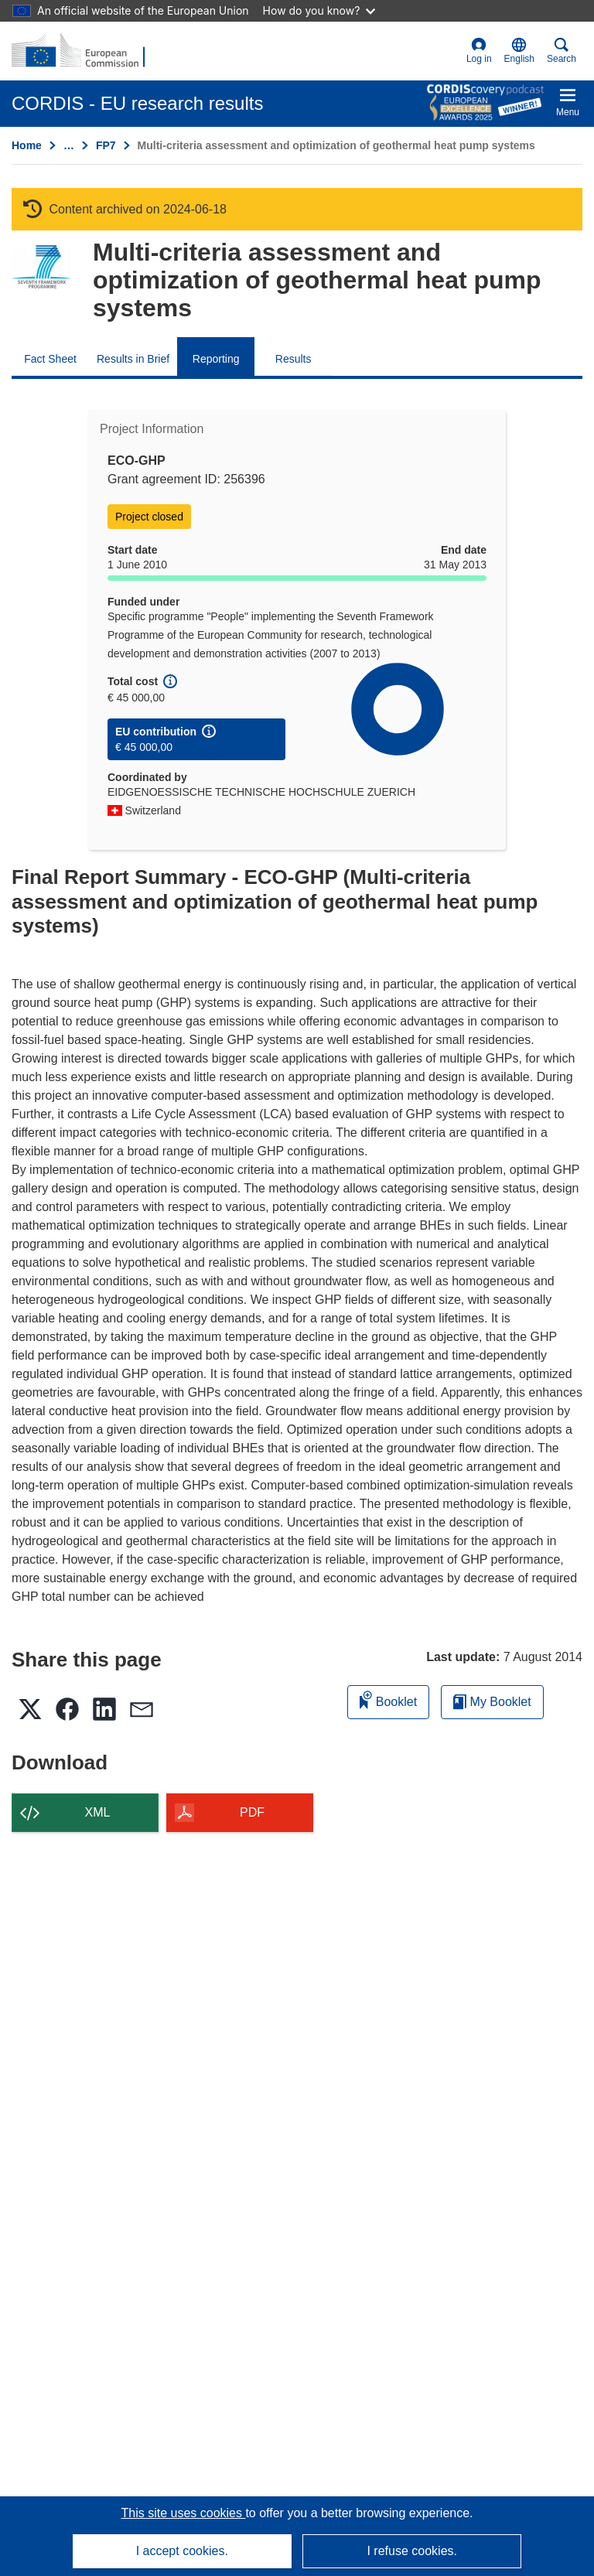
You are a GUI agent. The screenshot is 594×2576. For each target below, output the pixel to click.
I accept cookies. (182, 2550)
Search (561, 50)
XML (98, 1812)
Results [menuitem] (293, 359)
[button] (519, 51)
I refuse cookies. (412, 2550)
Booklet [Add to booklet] (388, 1699)
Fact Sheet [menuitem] (50, 359)
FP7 (106, 145)
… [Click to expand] (68, 145)
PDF (252, 1812)
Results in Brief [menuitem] (133, 359)
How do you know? (319, 10)
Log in (479, 50)
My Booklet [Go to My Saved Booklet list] (492, 1701)
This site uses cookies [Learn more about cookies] (183, 2513)
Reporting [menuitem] (216, 359)
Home (27, 145)
